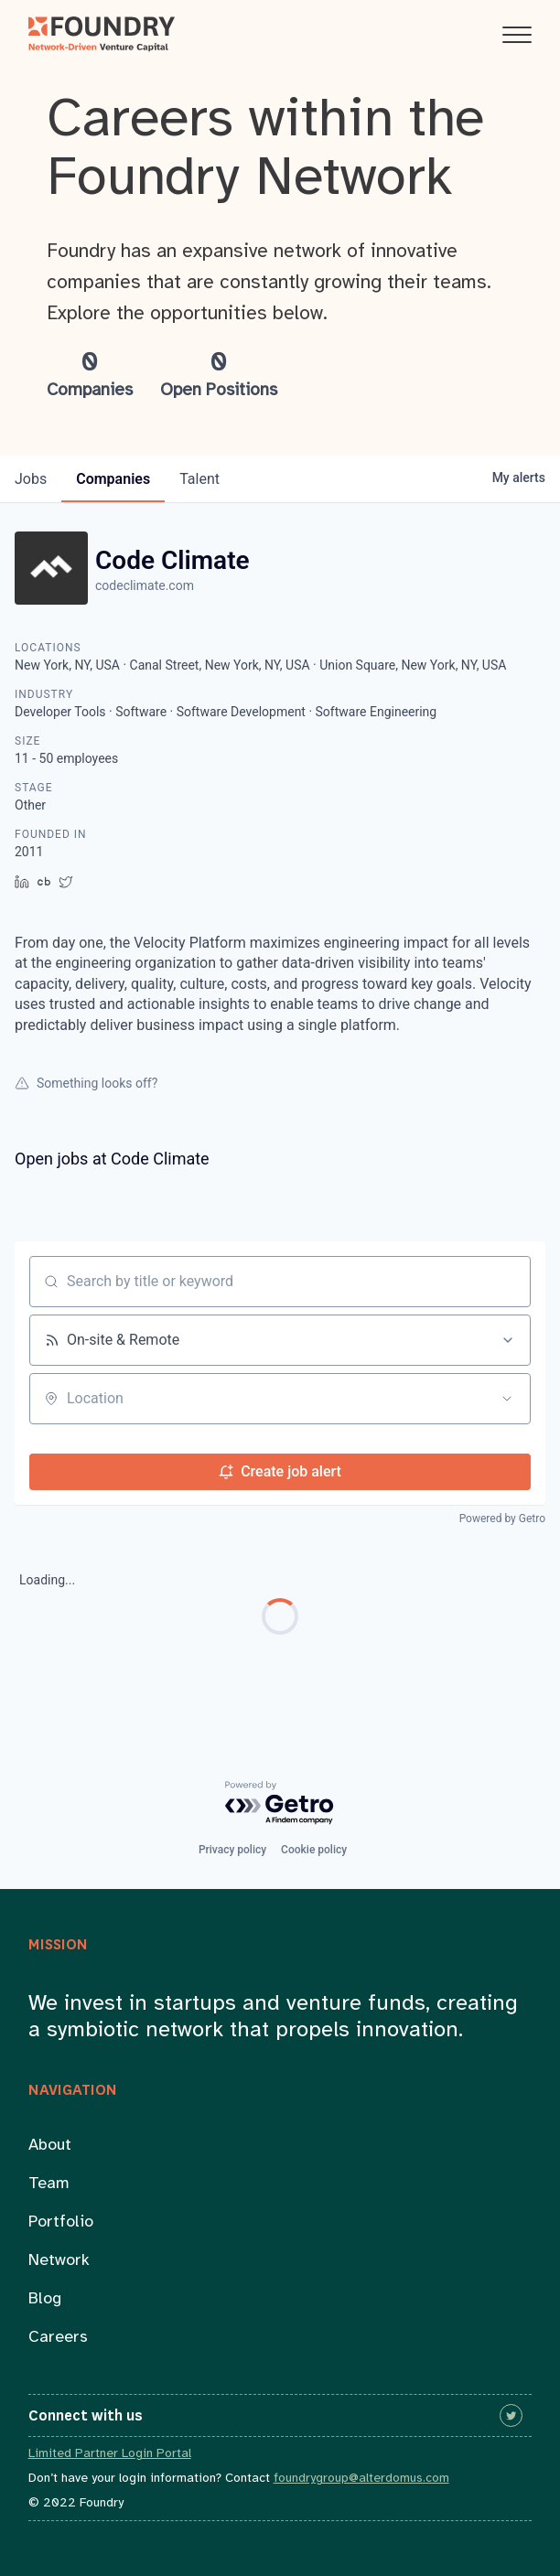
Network (59, 2261)
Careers (58, 2337)
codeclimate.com (144, 585)
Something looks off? (86, 1083)
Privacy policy (232, 1849)
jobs (31, 479)
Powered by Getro (502, 1518)
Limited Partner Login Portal (109, 2454)
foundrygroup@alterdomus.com (361, 2478)
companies (113, 479)
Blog (44, 2299)
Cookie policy (314, 1849)
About (49, 2145)
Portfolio (60, 2222)
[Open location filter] (507, 1399)
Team (49, 2184)
